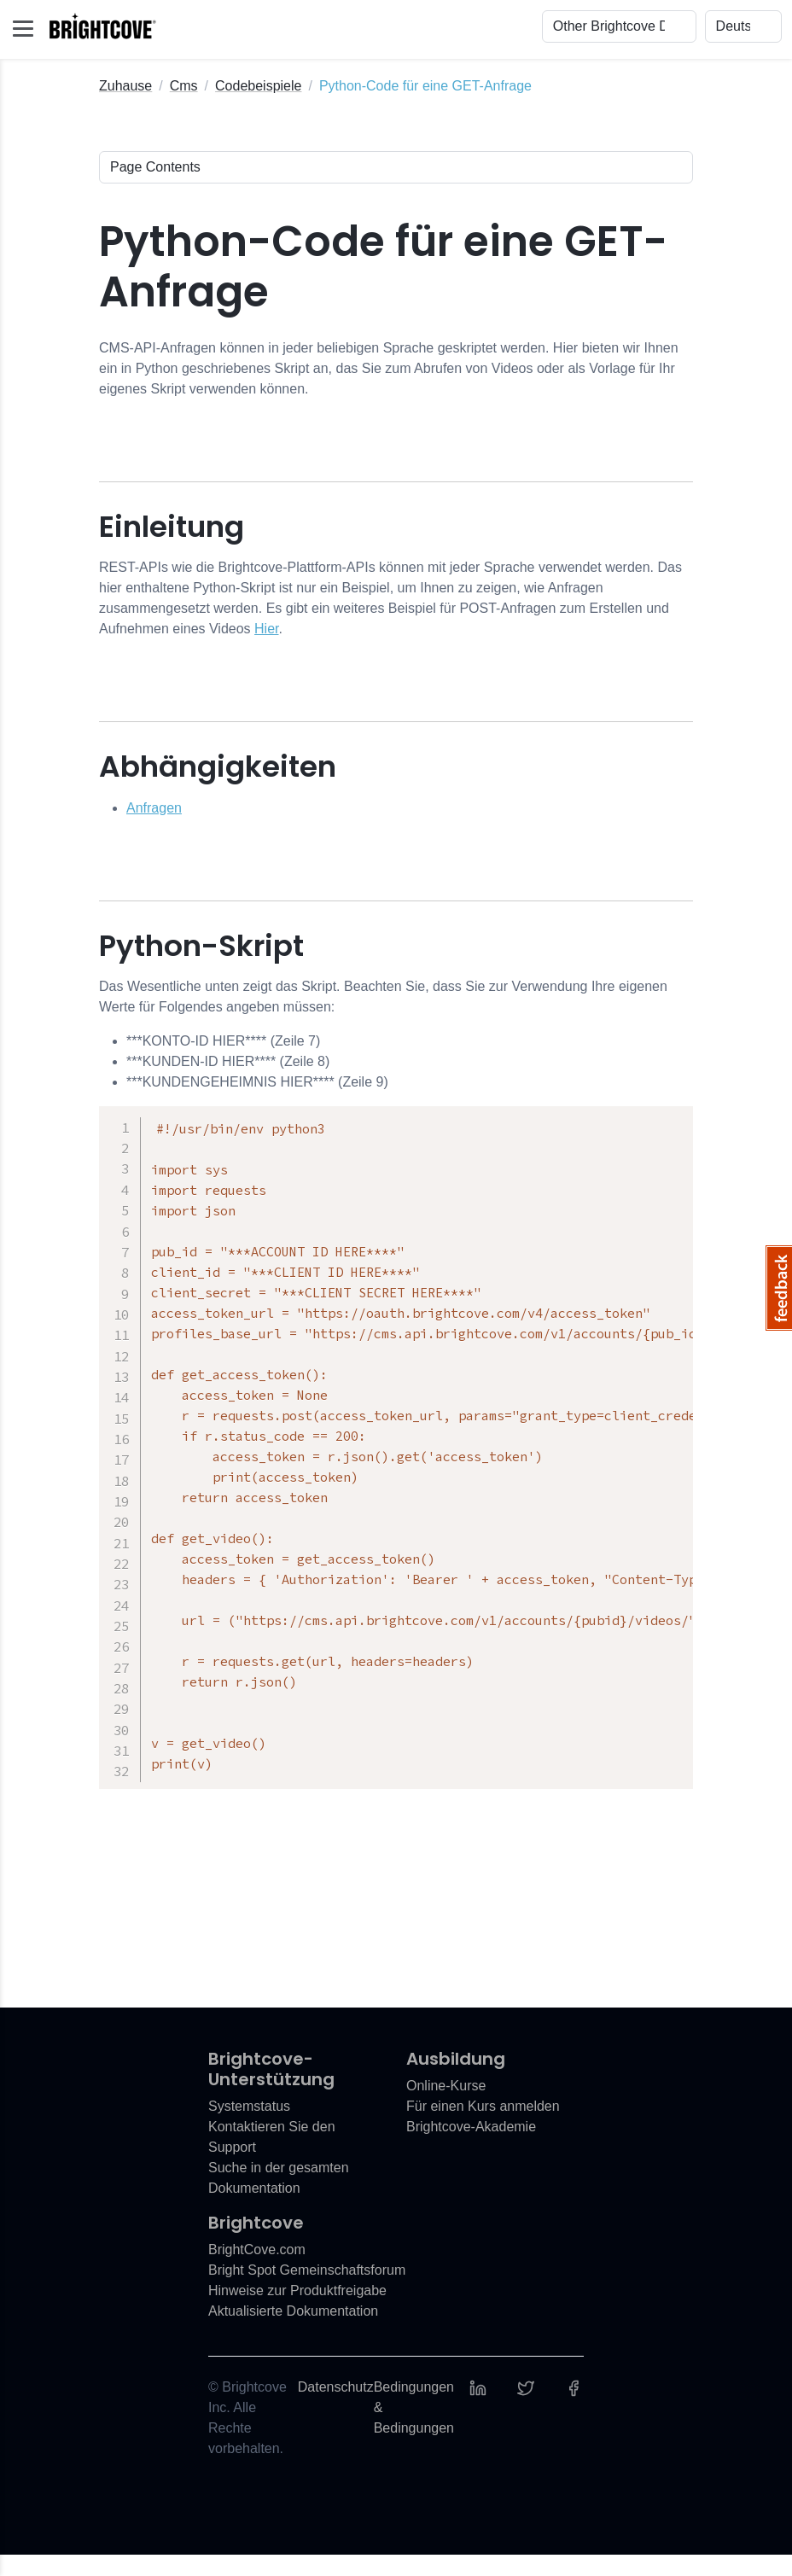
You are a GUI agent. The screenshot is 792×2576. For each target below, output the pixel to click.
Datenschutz (336, 2408)
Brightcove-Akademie (471, 2148)
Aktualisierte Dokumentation (293, 2332)
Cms (184, 86)
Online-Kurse (446, 2107)
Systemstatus (249, 2127)
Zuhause (125, 86)
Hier (266, 628)
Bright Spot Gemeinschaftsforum (306, 2291)
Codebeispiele (258, 86)
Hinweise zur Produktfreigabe (297, 2312)
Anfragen (154, 808)
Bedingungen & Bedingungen (414, 2429)
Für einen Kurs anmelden (483, 2127)
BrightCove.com (257, 2271)
